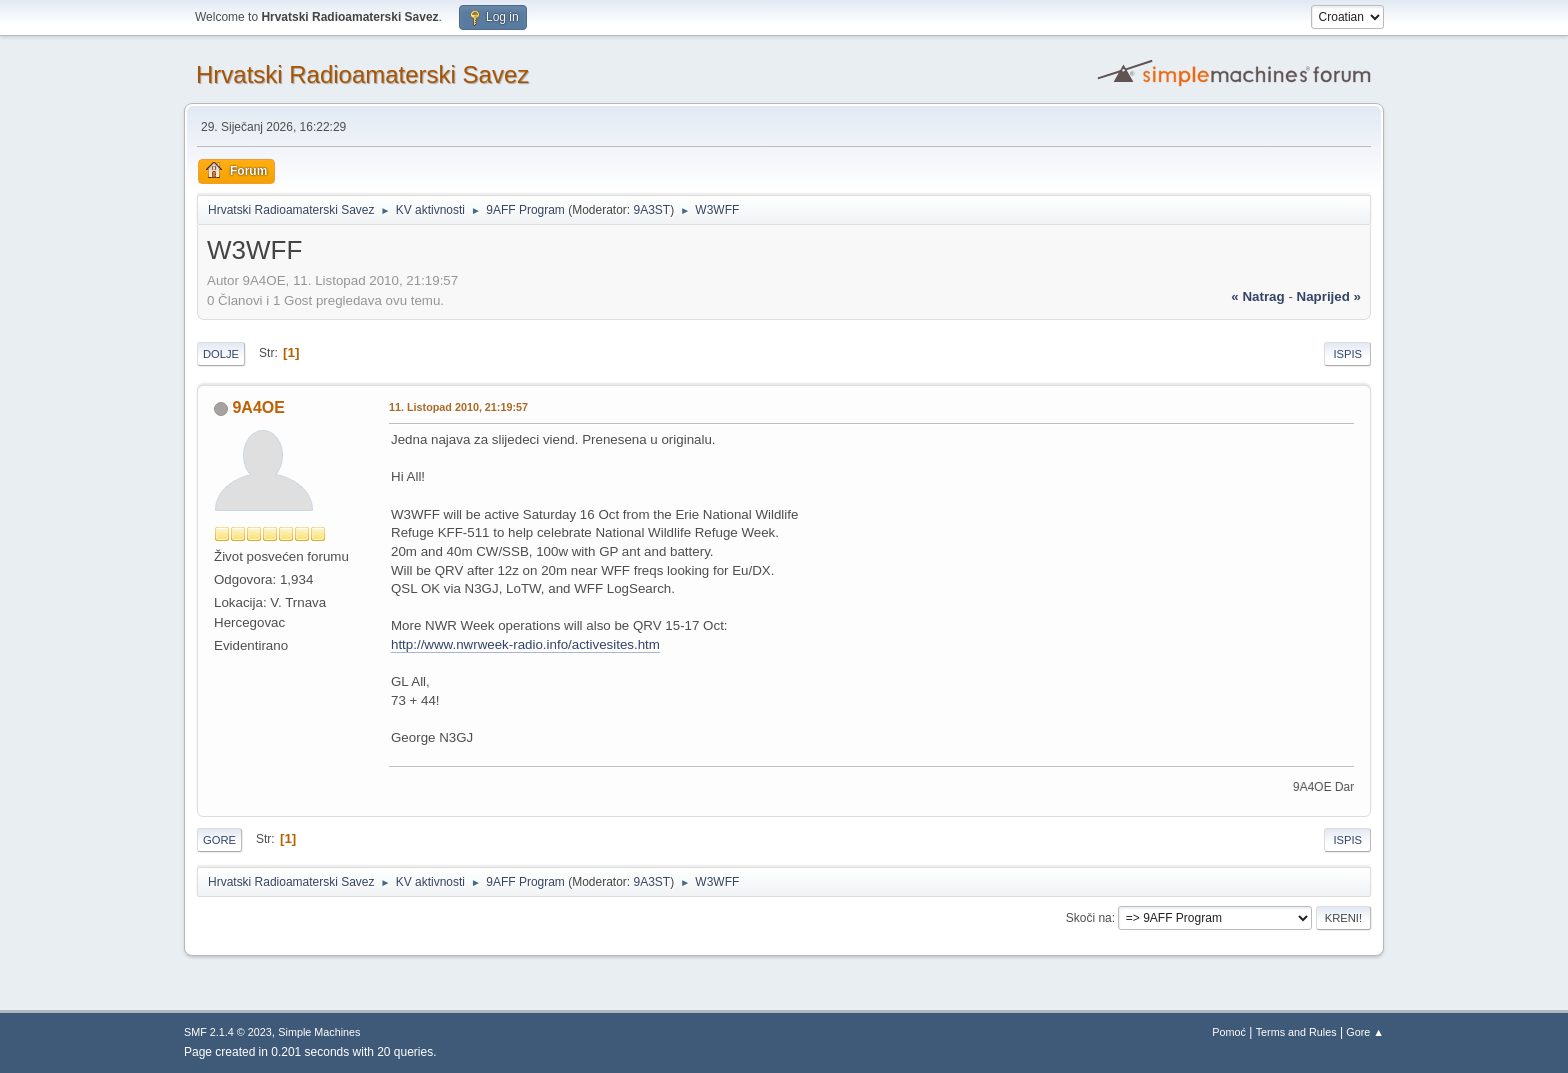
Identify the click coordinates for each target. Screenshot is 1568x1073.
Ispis (1347, 354)
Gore (219, 840)
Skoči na (1089, 918)
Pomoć (1229, 1032)
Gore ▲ (1365, 1032)
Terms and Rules (1296, 1032)
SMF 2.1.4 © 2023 (228, 1032)
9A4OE (258, 407)
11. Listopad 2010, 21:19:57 (458, 407)
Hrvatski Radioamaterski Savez (362, 74)
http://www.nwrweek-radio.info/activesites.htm (525, 644)
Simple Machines (319, 1032)
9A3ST (651, 210)
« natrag (1257, 296)
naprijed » (1329, 296)
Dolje (221, 354)
